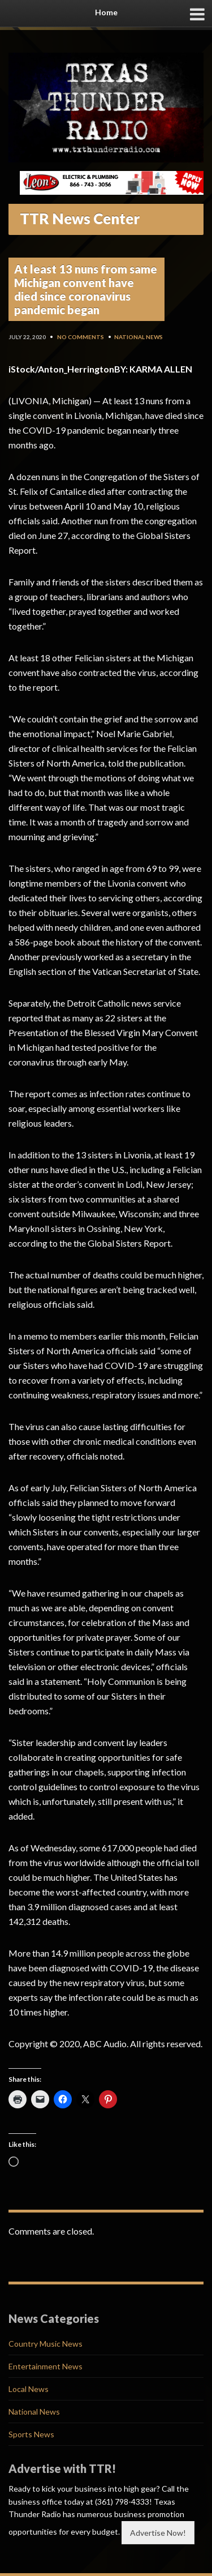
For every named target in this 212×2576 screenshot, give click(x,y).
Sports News (31, 2434)
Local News (28, 2389)
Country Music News (45, 2343)
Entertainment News (45, 2366)
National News (138, 336)
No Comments (80, 336)
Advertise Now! (158, 2533)
